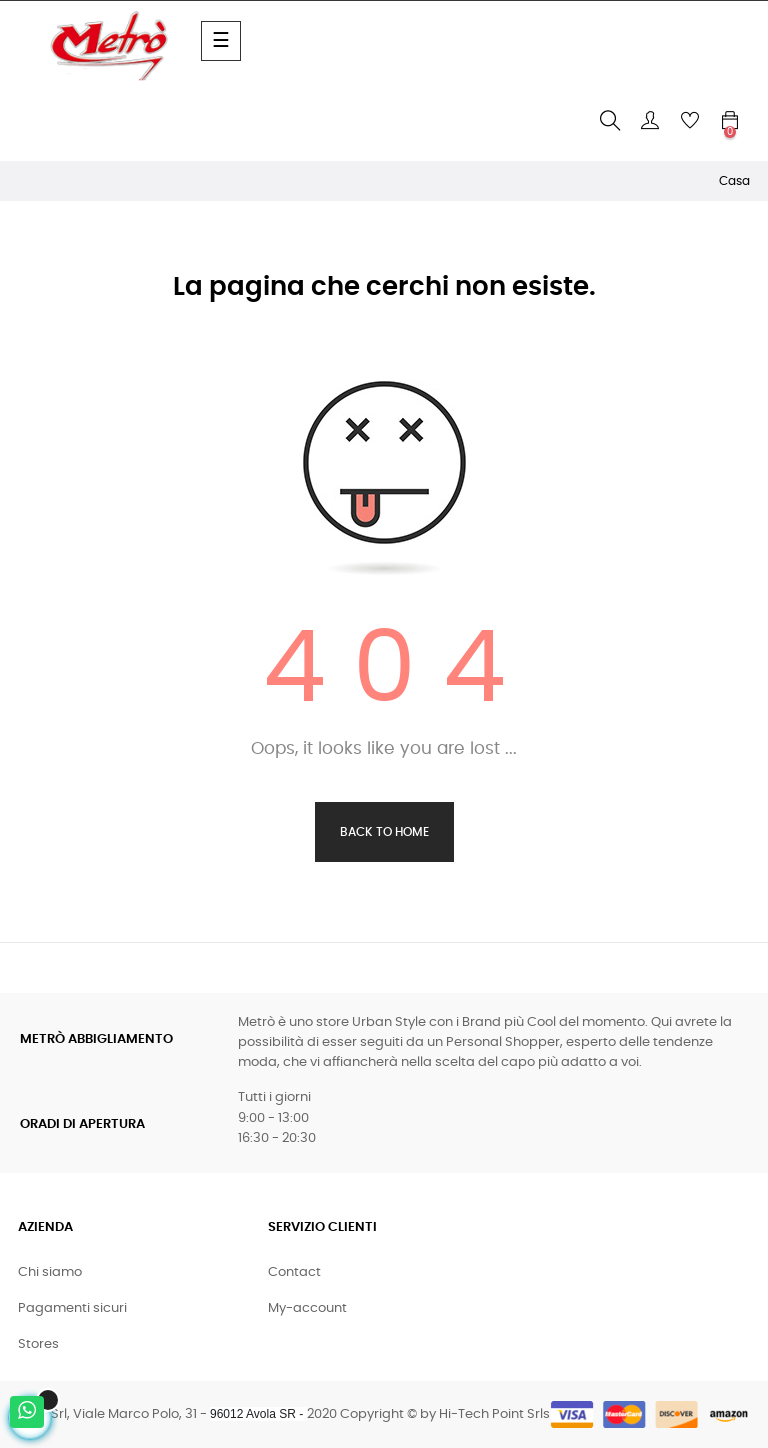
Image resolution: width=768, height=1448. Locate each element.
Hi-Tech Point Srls (494, 1414)
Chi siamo (50, 1272)
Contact (294, 1272)
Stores (38, 1344)
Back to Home (384, 832)
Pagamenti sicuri (72, 1308)
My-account (307, 1308)
